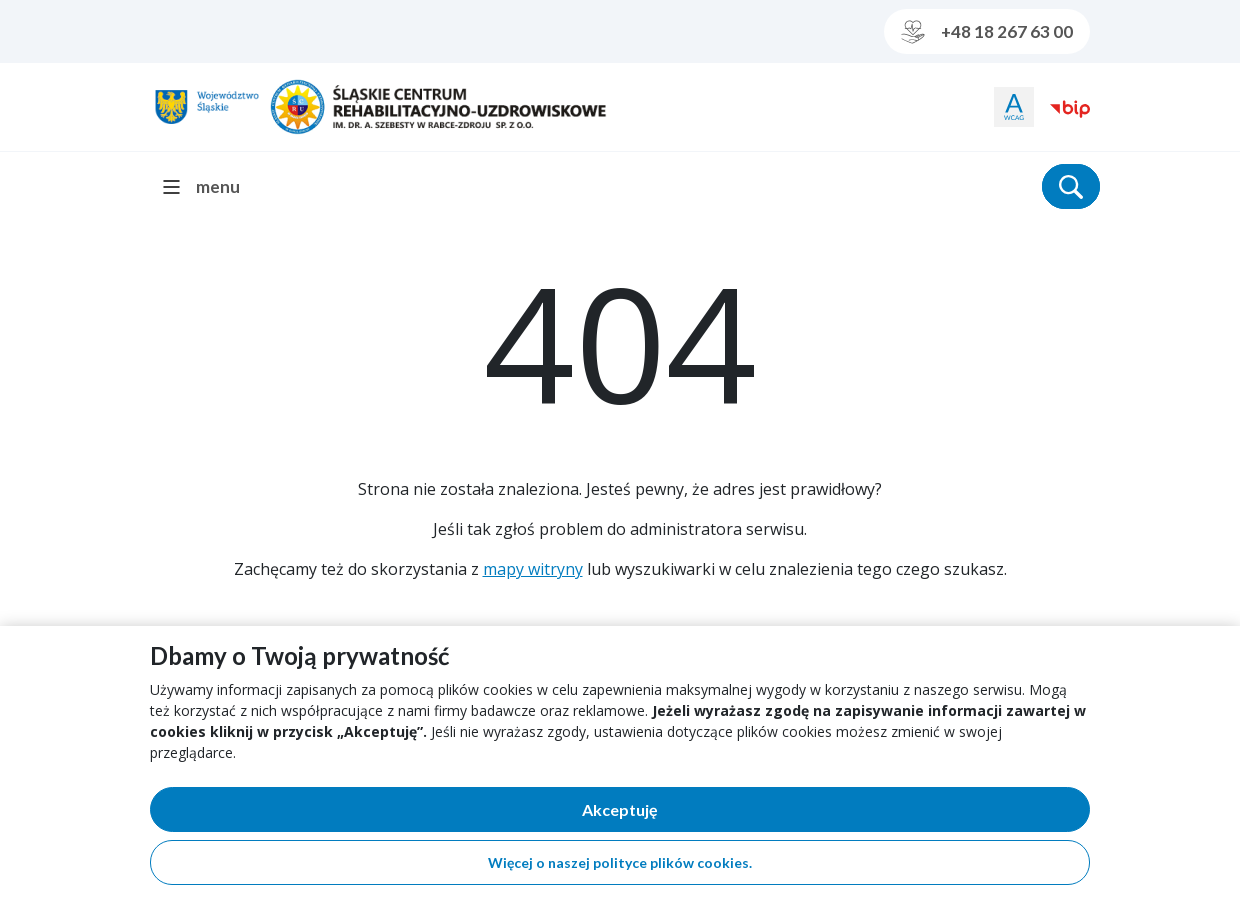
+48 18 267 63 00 (987, 32)
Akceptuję (689, 813)
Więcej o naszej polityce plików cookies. (620, 862)
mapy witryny (533, 569)
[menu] (209, 186)
